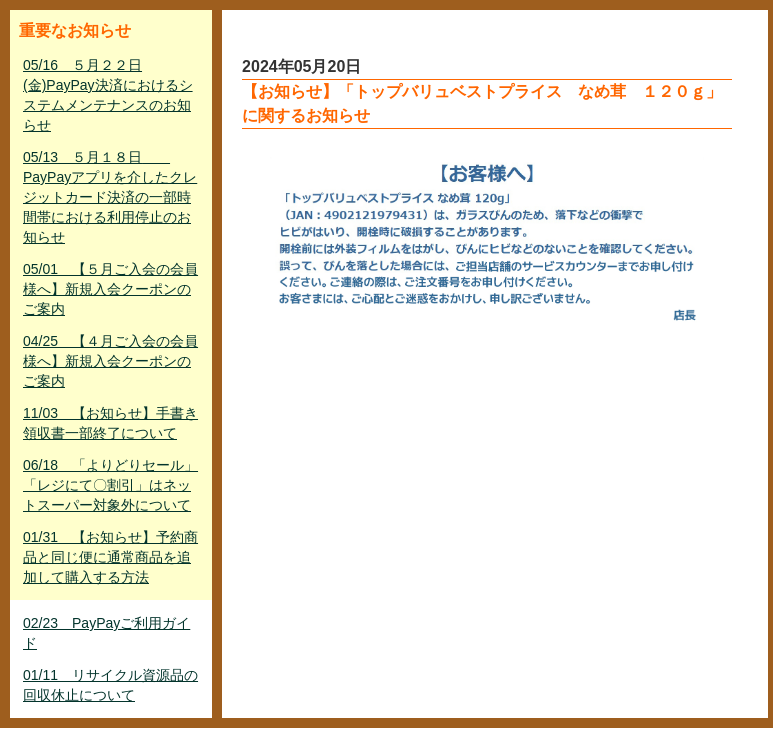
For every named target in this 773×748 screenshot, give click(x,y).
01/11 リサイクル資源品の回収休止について (110, 685)
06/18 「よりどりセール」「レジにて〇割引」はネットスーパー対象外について (110, 485)
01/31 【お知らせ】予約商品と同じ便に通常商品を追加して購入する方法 (110, 557)
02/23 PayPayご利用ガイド (106, 633)
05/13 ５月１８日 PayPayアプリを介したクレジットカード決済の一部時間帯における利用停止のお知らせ (110, 197)
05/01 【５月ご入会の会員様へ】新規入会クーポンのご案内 (110, 289)
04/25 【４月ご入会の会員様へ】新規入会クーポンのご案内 (110, 361)
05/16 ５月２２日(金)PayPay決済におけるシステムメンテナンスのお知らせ (108, 95)
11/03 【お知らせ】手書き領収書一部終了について (110, 423)
